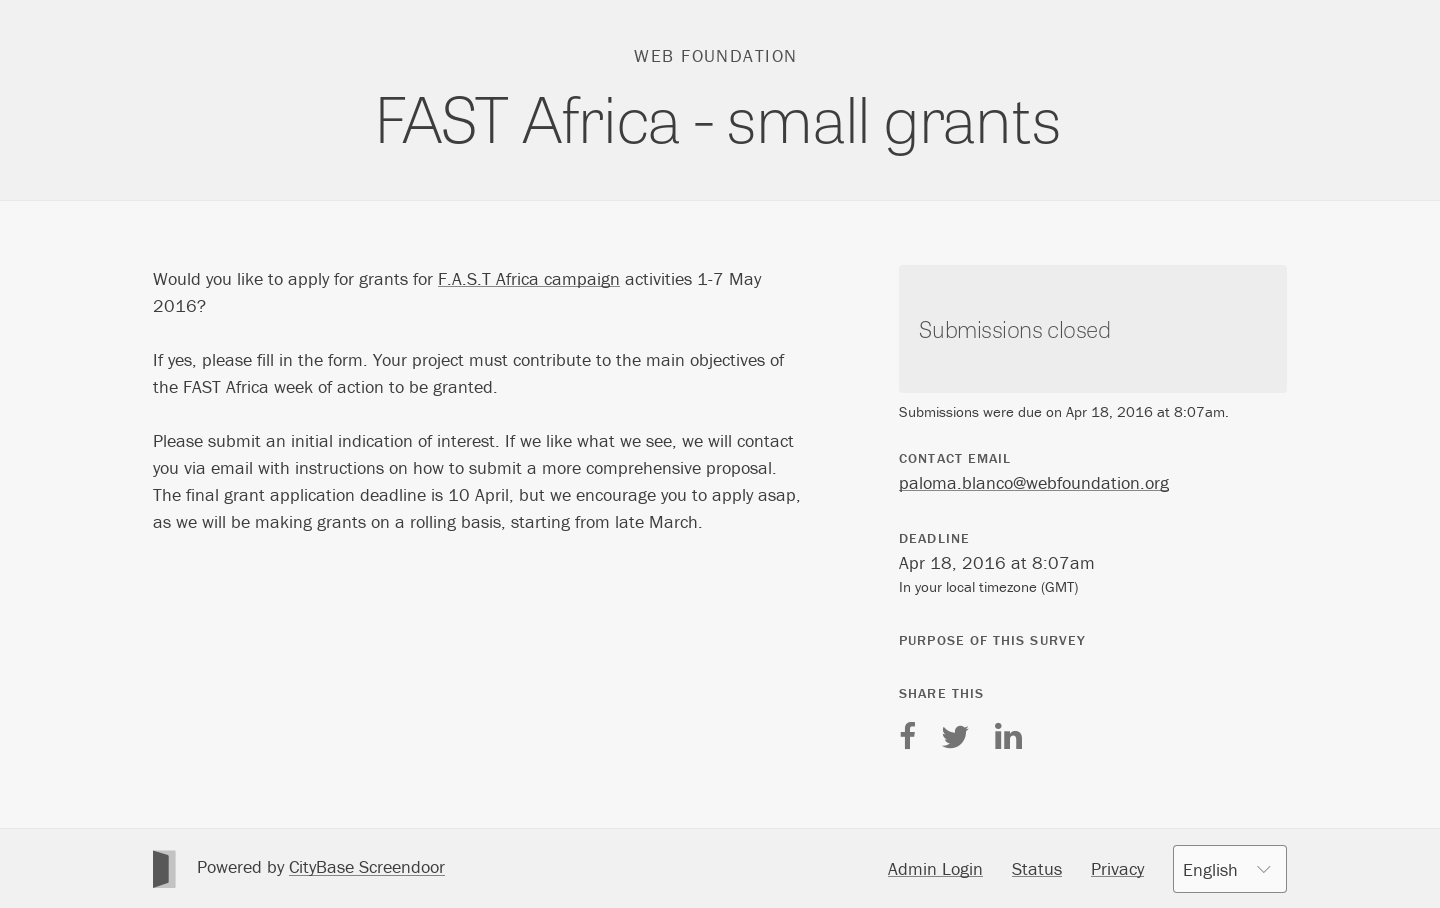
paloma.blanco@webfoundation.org (1034, 482)
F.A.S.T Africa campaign (529, 278)
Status (1037, 868)
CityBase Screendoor (367, 866)
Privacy (1117, 868)
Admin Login (935, 868)
